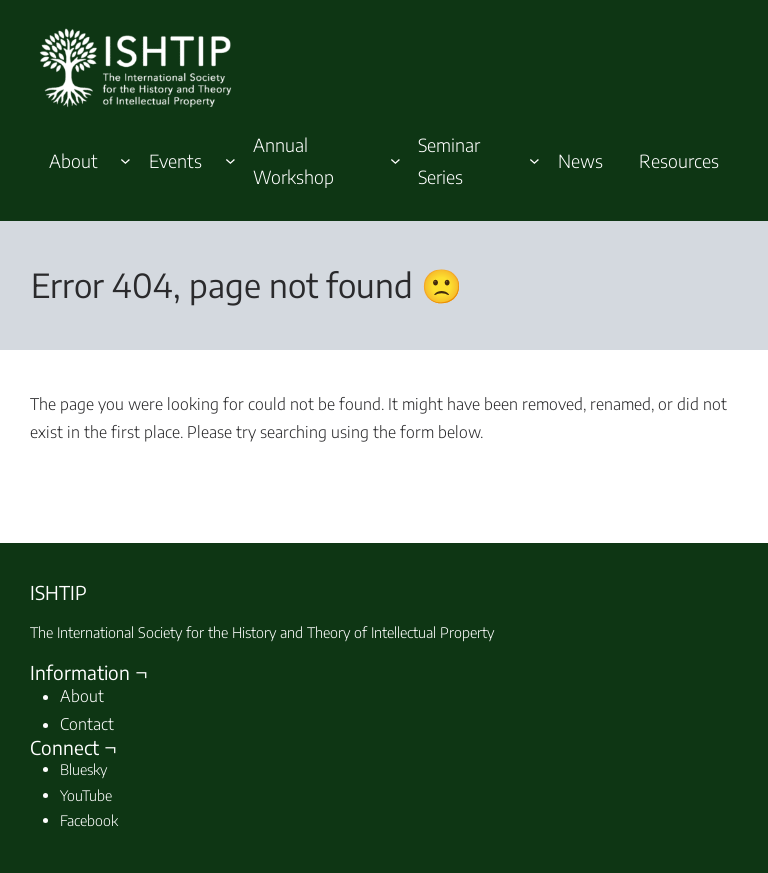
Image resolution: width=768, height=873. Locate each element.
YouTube (86, 795)
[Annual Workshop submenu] (395, 160)
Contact (87, 724)
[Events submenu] (230, 160)
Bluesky (83, 769)
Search (681, 474)
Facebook (89, 820)
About (82, 696)
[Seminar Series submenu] (534, 160)
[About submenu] (125, 160)
